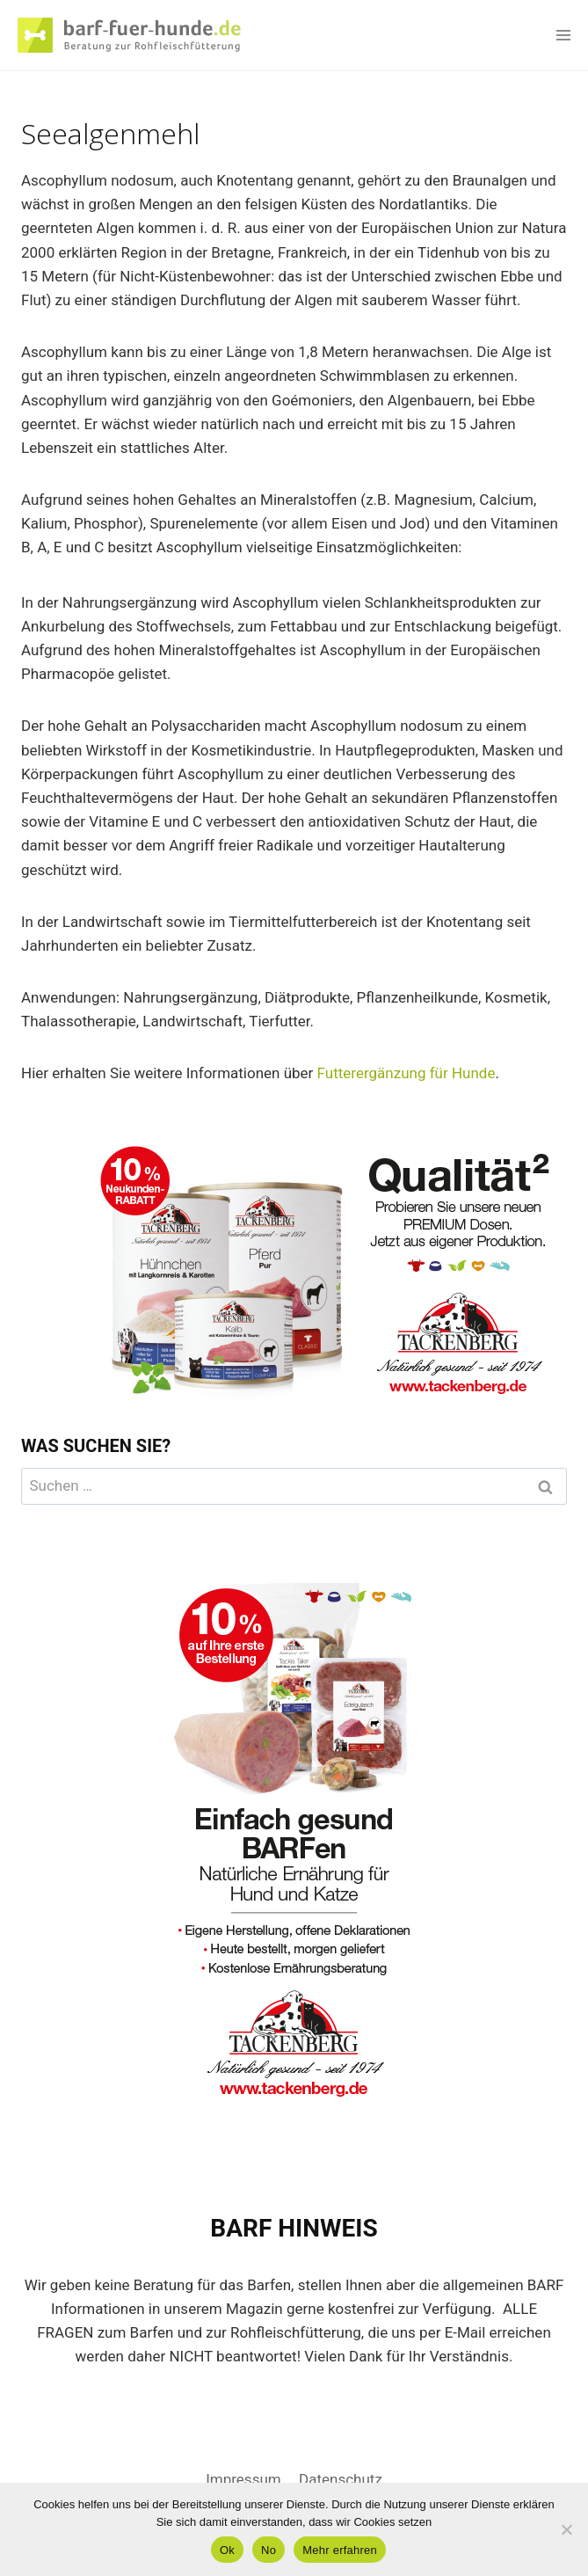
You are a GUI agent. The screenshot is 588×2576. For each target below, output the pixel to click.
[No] (566, 2529)
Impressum (243, 2479)
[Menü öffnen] (563, 34)
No (268, 2550)
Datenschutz (340, 2479)
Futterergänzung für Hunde (406, 1073)
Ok (227, 2550)
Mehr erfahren (339, 2550)
